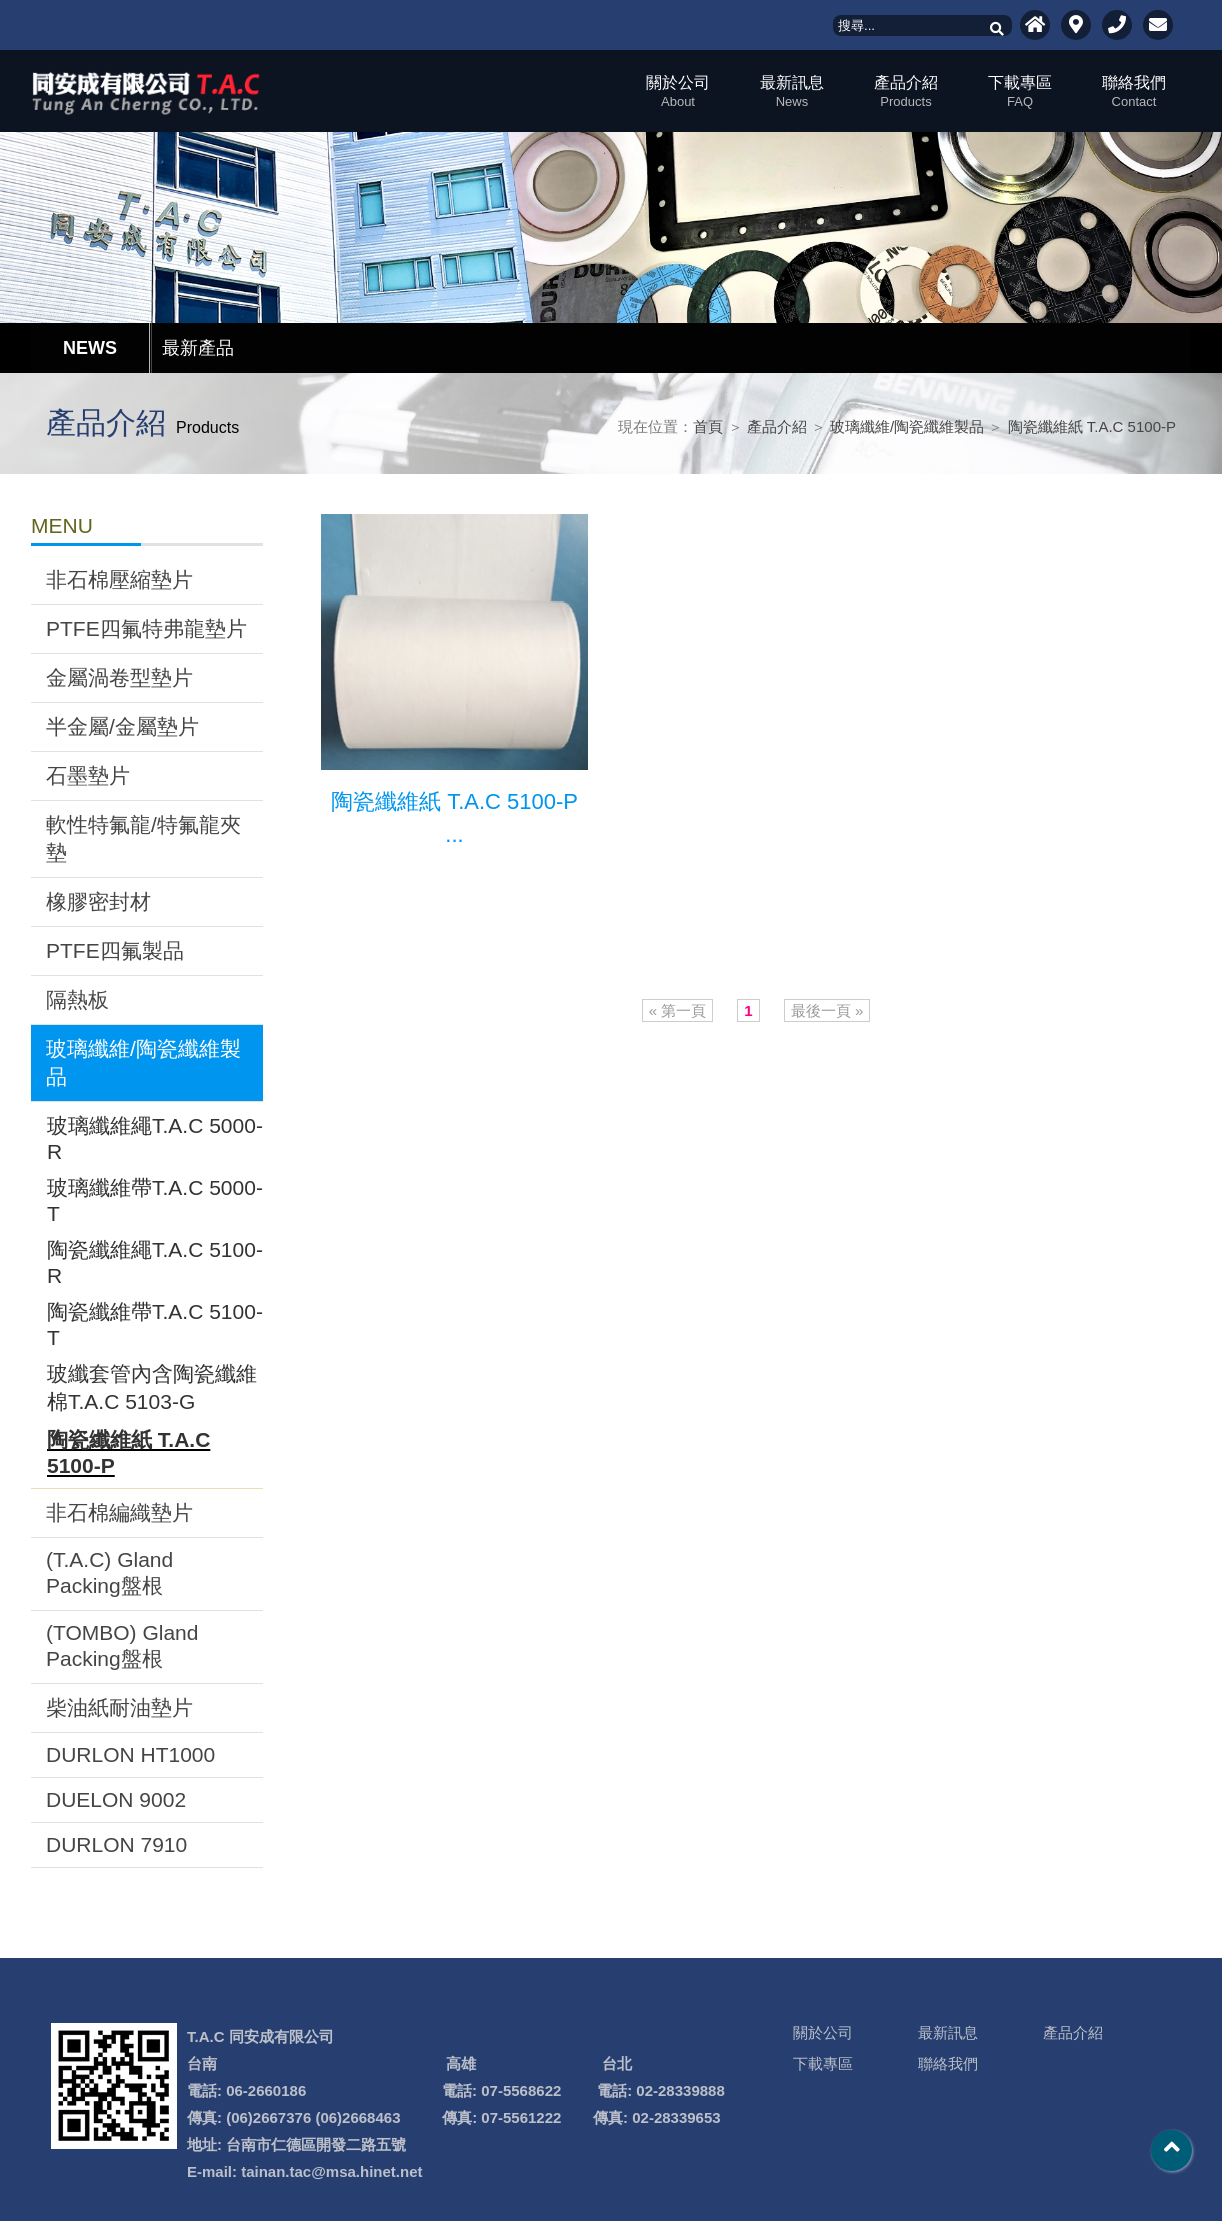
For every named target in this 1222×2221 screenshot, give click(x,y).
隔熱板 (77, 999)
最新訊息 (792, 91)
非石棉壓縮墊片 (119, 579)
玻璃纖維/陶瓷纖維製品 (907, 426)
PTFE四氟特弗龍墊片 (146, 628)
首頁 (708, 426)
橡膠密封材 (98, 901)
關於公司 (678, 91)
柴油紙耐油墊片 (119, 1707)
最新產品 (198, 348)
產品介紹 (906, 91)
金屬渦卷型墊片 (119, 677)
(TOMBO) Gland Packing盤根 (122, 1645)
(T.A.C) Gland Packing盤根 (109, 1572)
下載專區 (1020, 91)
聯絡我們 (1134, 91)
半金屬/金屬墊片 (122, 726)
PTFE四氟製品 (115, 950)
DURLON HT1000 (130, 1754)
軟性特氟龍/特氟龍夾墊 (143, 838)
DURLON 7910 (116, 1844)
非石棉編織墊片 (119, 1512)
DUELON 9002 (116, 1799)
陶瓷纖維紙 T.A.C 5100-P (1092, 426)
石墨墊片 (88, 775)
